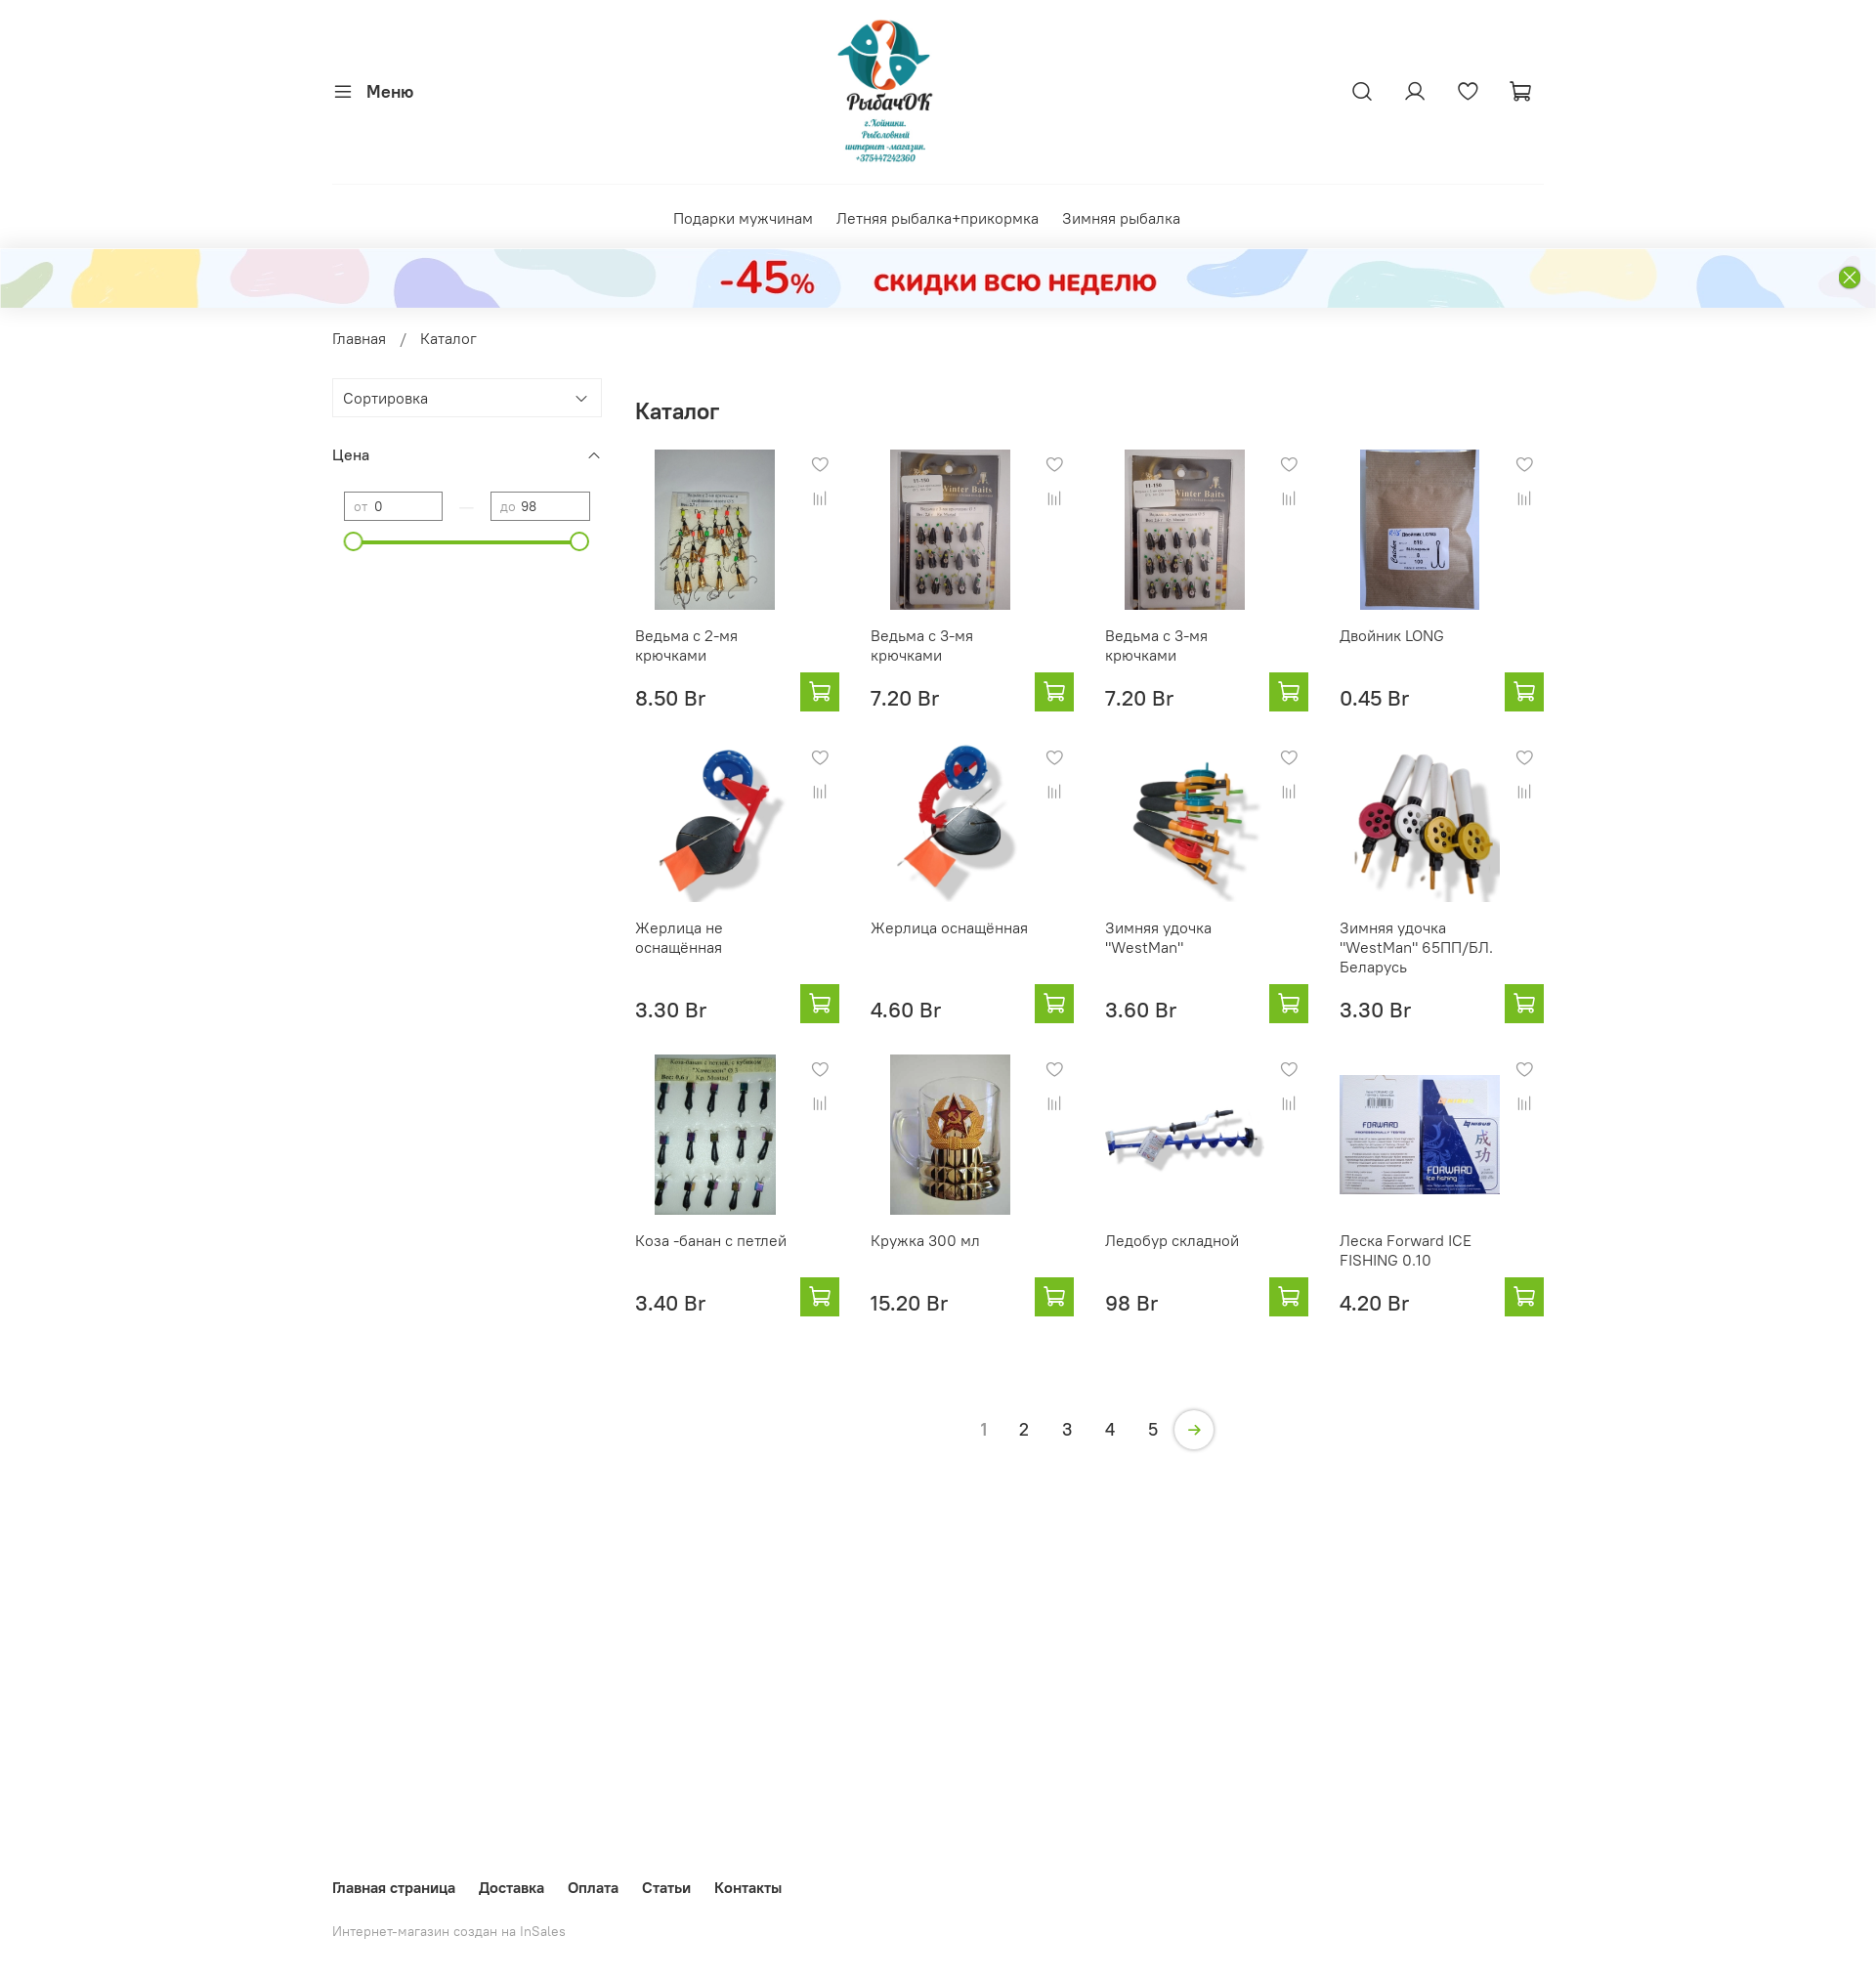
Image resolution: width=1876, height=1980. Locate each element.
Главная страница (393, 1887)
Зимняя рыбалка (1121, 218)
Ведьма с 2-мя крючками (686, 645)
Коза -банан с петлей (711, 1240)
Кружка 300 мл (925, 1240)
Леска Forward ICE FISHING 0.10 (1405, 1250)
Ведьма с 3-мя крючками (922, 645)
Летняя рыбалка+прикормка (937, 218)
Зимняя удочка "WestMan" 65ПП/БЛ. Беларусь (1416, 947)
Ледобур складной (1172, 1240)
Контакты (748, 1887)
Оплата (593, 1887)
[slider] (353, 541)
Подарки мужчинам (743, 218)
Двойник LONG (1392, 635)
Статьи (666, 1887)
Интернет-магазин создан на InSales (449, 1931)
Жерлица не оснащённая (679, 937)
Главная (359, 338)
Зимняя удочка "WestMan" (1158, 937)
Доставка (511, 1887)
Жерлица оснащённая (949, 927)
